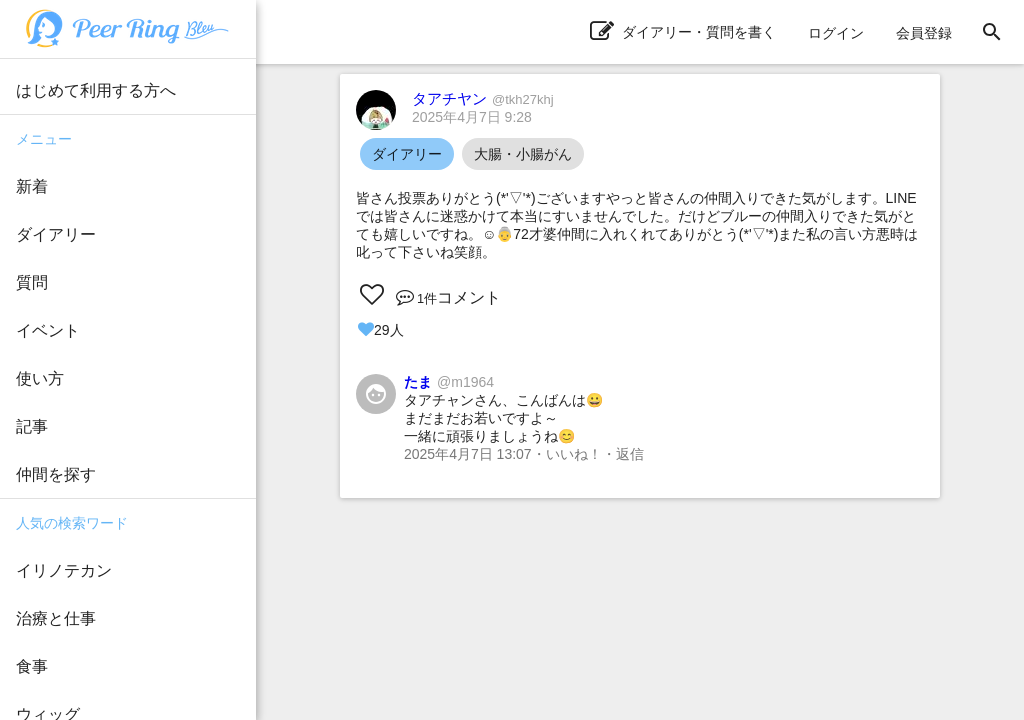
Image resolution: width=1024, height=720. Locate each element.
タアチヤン (483, 98)
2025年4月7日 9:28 (472, 117)
